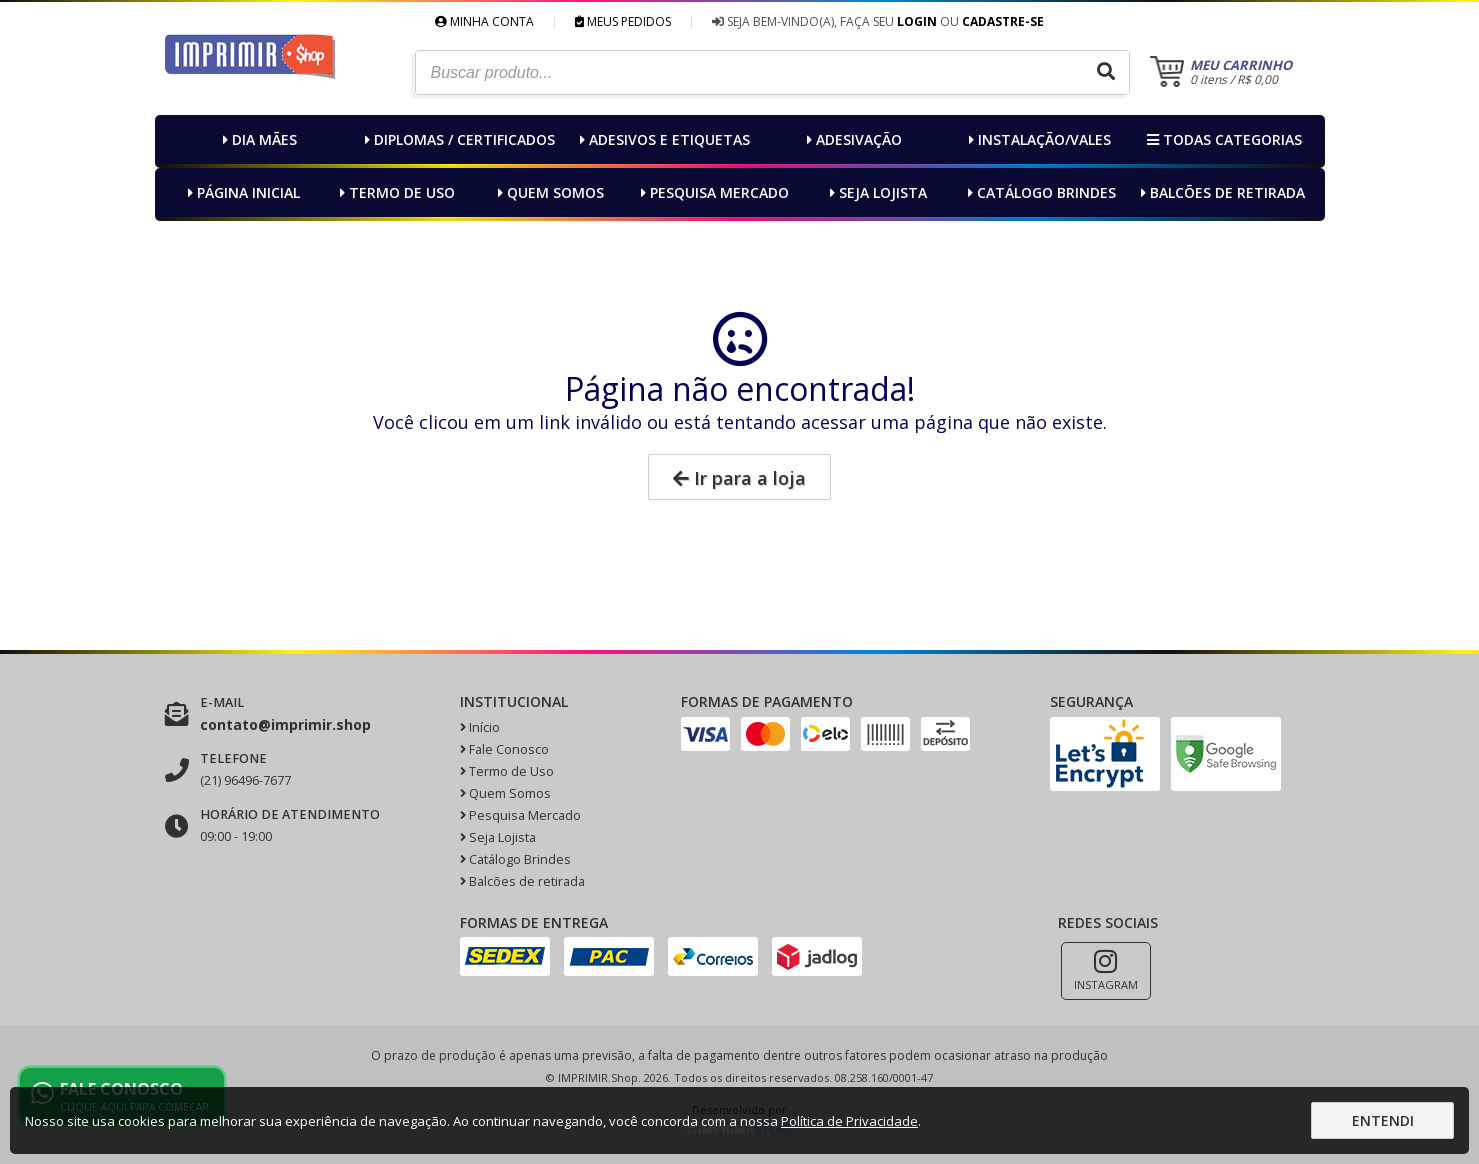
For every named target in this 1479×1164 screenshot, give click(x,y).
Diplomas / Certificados (457, 139)
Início (480, 727)
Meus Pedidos (623, 21)
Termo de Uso (395, 192)
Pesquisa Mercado (712, 192)
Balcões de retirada (1220, 192)
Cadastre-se (1003, 21)
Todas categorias (1222, 139)
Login (917, 21)
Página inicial (241, 192)
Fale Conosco (504, 749)
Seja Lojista (876, 192)
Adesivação (852, 139)
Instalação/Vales (1037, 139)
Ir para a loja (739, 478)
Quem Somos (548, 192)
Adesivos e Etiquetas (662, 139)
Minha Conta (484, 21)
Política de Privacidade (849, 1121)
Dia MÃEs (257, 139)
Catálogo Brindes (1039, 192)
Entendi (1383, 1120)
